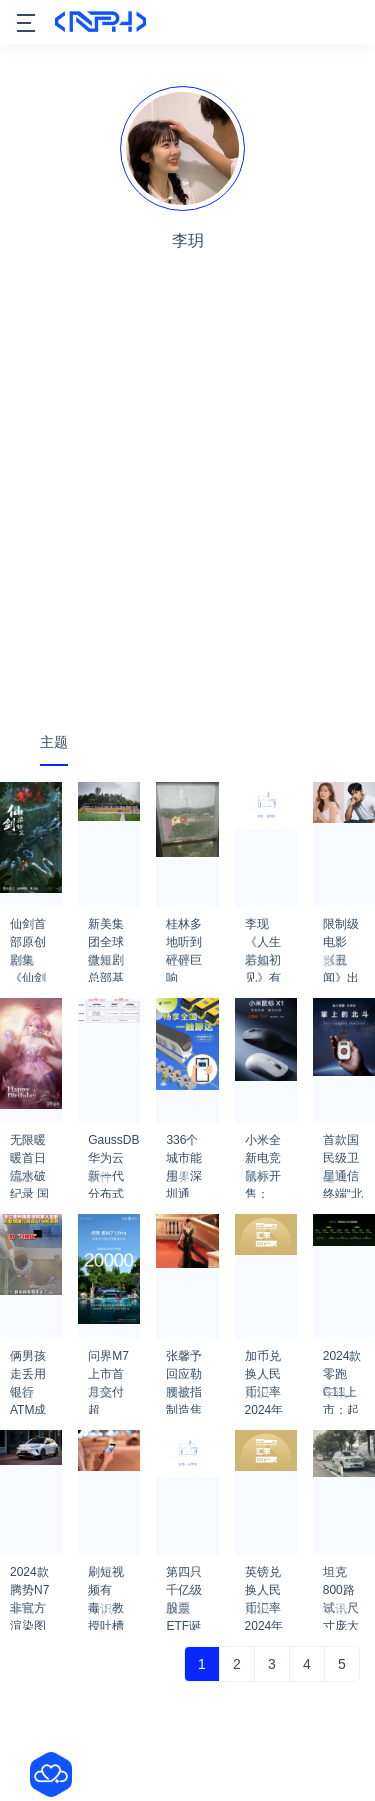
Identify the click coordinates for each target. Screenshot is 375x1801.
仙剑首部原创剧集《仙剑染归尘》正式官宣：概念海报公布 (28, 930)
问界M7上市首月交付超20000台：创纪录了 (108, 1362)
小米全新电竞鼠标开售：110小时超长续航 (263, 1146)
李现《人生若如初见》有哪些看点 (263, 930)
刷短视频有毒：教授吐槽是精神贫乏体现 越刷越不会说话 (107, 1578)
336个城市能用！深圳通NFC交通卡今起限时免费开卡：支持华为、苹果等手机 (184, 1146)
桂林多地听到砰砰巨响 (184, 930)
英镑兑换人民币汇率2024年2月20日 (264, 1578)
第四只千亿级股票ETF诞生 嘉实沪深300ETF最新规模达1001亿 (187, 1578)
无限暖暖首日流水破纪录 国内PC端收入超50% (30, 1146)
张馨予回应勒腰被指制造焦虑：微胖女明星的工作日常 (184, 1362)
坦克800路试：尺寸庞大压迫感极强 (341, 1578)
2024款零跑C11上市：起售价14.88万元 (344, 1362)
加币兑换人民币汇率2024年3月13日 (264, 1362)
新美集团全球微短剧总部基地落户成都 (106, 930)
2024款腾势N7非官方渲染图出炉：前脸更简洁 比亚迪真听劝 (29, 1578)
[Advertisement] (187, 514)
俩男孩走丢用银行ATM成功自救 (28, 1362)
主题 (54, 742)
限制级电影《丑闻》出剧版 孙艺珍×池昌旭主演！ (342, 930)
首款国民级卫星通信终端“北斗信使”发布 (343, 1146)
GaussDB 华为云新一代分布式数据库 (113, 1146)
